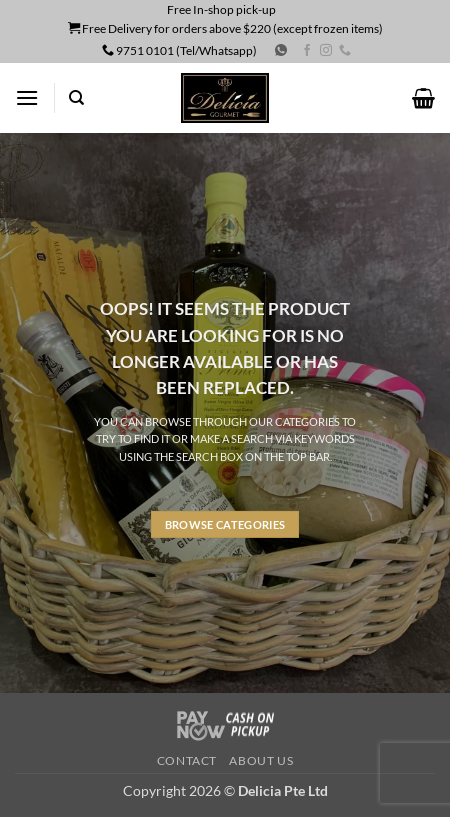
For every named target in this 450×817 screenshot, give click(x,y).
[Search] (76, 98)
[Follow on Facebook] (307, 51)
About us (261, 760)
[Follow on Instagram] (326, 51)
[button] (27, 97)
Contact (187, 760)
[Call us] (345, 51)
